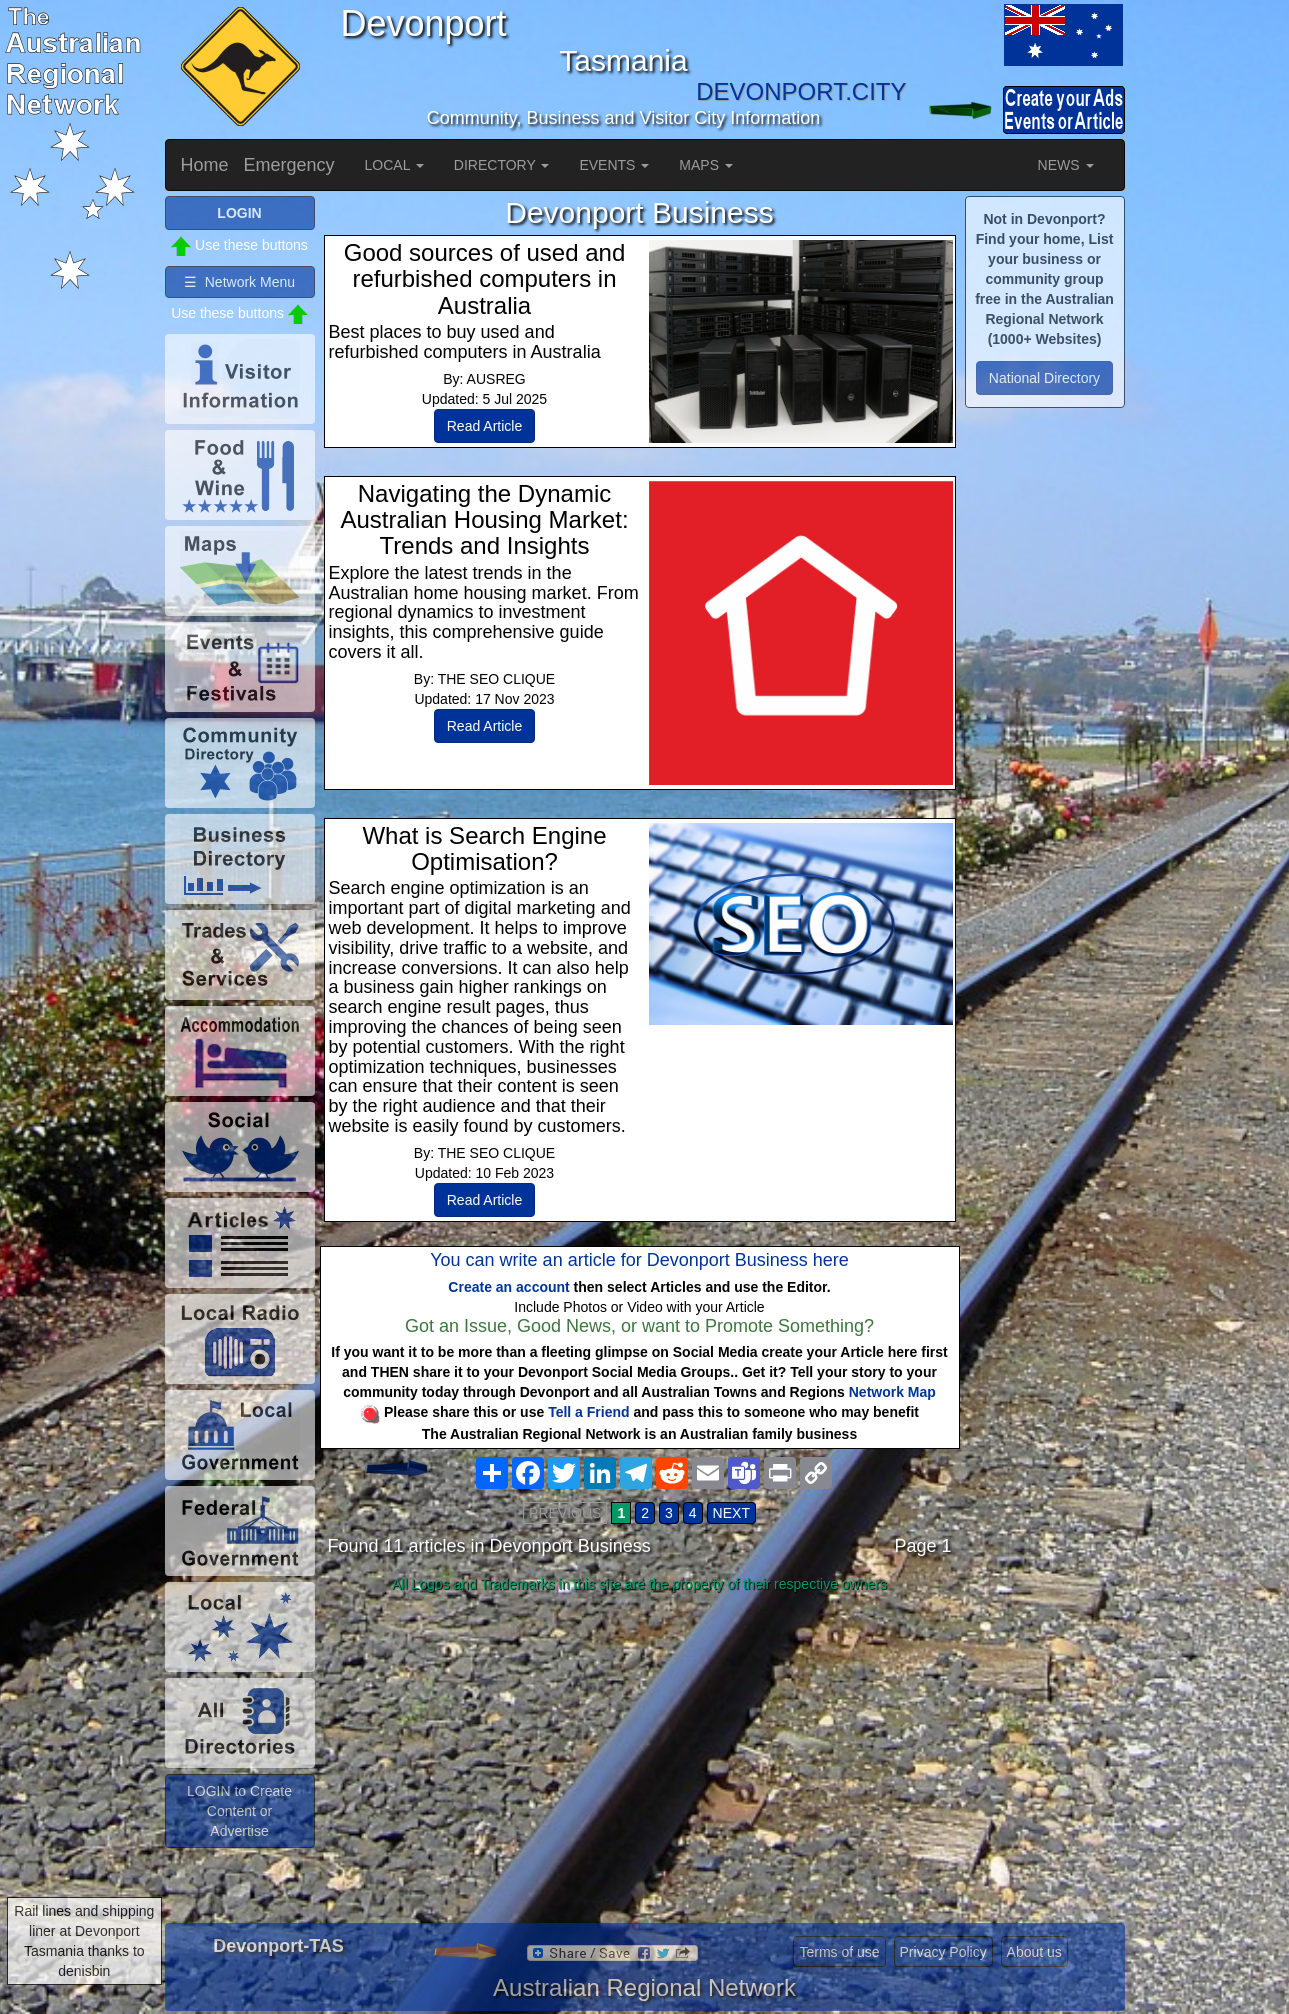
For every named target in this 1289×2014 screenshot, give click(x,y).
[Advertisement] (640, 1758)
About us (1034, 1952)
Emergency (289, 165)
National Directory (1044, 378)
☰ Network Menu (239, 282)
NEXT (731, 1513)
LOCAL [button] (394, 165)
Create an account (508, 1287)
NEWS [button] (1066, 165)
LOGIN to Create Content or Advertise (239, 1811)
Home (205, 165)
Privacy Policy (943, 1952)
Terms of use (839, 1952)
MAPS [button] (706, 165)
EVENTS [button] (614, 165)
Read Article (484, 426)
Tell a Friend (588, 1412)
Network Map (892, 1392)
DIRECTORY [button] (502, 165)
